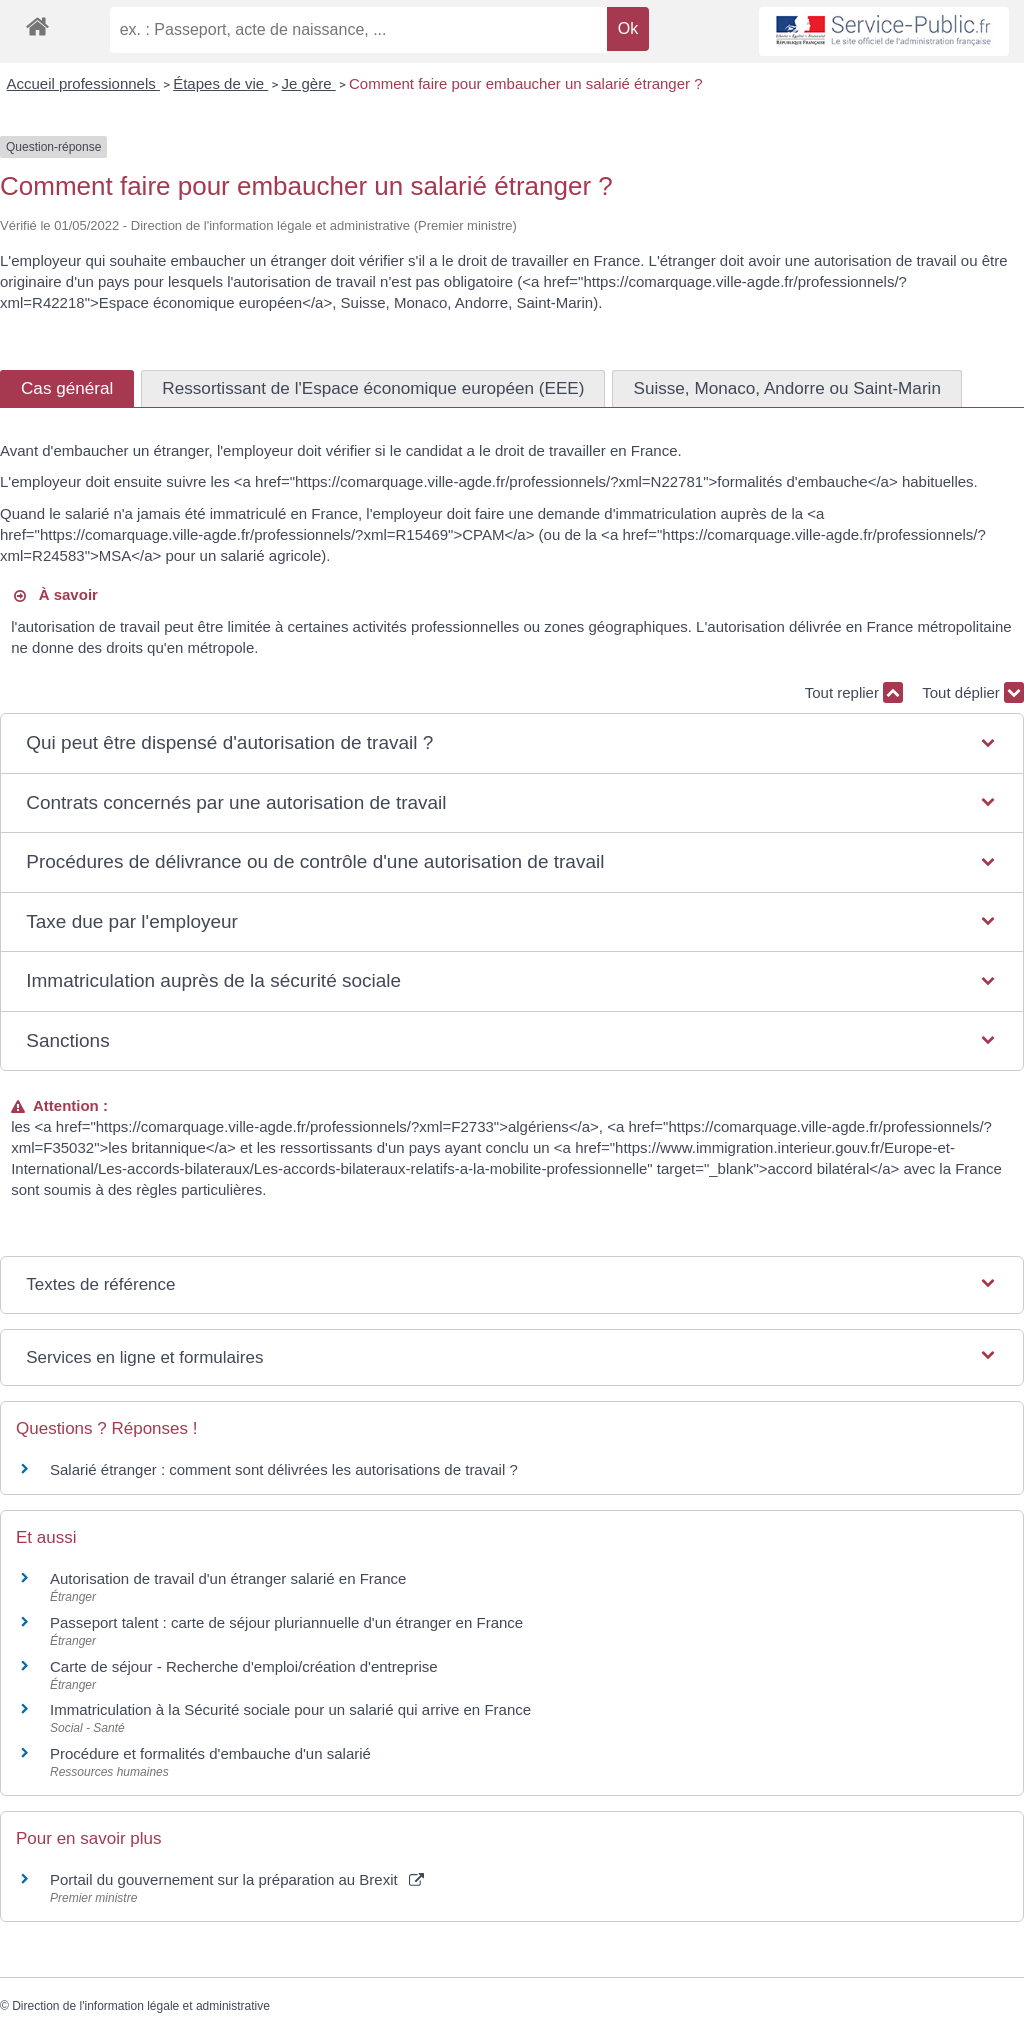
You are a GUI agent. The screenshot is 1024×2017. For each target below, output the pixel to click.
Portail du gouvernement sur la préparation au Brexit (237, 1879)
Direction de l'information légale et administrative (141, 2006)
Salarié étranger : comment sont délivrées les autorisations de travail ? (284, 1469)
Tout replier (854, 692)
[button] (512, 743)
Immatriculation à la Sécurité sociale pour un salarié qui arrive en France (290, 1709)
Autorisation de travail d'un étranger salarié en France (228, 1578)
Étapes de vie (220, 83)
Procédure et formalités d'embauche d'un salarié (210, 1753)
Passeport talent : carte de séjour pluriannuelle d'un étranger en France (286, 1622)
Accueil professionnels (83, 83)
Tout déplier (973, 692)
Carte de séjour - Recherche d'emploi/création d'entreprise (244, 1666)
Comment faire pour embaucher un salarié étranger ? (526, 83)
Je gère (309, 83)
